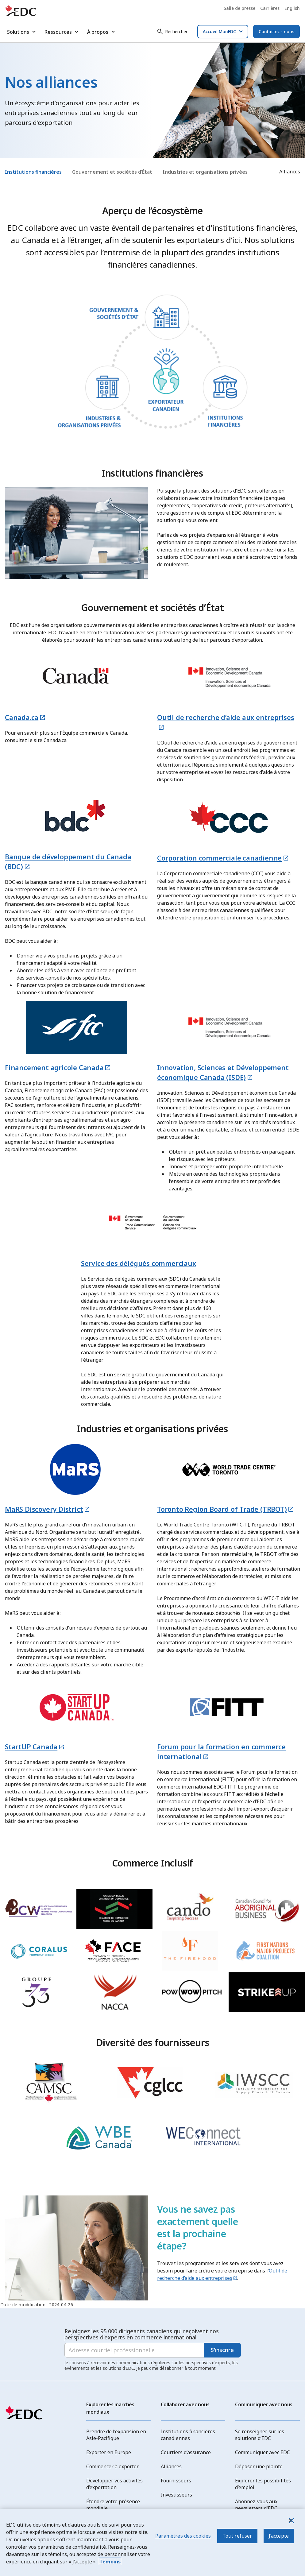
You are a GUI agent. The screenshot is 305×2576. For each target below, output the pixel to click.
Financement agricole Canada (54, 1067)
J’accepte (279, 2535)
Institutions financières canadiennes (188, 2435)
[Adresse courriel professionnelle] (134, 2350)
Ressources (62, 32)
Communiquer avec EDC (262, 2452)
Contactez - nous (276, 31)
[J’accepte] (291, 2520)
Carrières (270, 8)
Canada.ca (21, 717)
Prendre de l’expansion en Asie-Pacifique (116, 2435)
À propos (102, 32)
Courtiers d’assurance (186, 2452)
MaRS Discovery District (44, 1509)
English (292, 8)
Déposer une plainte (259, 2466)
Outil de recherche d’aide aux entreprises (222, 2274)
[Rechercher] (172, 31)
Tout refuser (237, 2535)
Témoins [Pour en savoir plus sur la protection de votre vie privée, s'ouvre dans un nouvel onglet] (110, 2561)
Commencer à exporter (112, 2466)
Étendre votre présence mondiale (113, 2505)
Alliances (171, 2466)
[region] (152, 2542)
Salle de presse (239, 8)
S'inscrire (222, 2350)
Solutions (22, 32)
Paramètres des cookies (183, 2535)
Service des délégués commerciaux (138, 1263)
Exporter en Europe (108, 2452)
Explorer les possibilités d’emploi (263, 2484)
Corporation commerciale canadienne (219, 857)
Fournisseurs (176, 2480)
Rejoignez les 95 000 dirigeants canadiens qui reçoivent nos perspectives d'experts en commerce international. (141, 2334)
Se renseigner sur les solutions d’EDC (259, 2435)
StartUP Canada (31, 1746)
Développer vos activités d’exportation (114, 2484)
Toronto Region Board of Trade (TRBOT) (222, 1509)
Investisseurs (176, 2494)
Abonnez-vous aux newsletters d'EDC (256, 2505)
